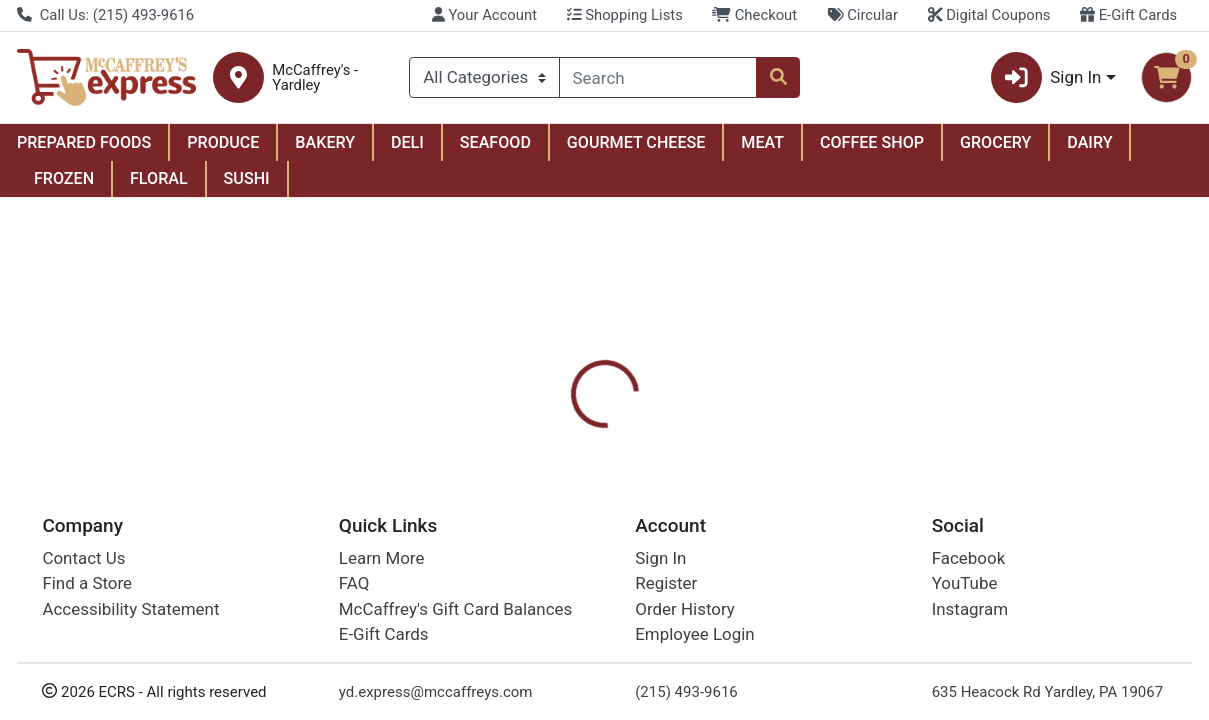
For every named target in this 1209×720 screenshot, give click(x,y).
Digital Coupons (989, 15)
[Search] (658, 77)
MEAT (762, 142)
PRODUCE (223, 142)
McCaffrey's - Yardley (315, 78)
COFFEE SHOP (872, 142)
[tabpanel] (856, 568)
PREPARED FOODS (84, 142)
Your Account (484, 15)
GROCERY (995, 142)
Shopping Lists (625, 15)
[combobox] (658, 77)
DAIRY (1089, 142)
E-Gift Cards (1128, 15)
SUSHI (247, 178)
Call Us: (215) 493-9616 (105, 15)
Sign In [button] (1046, 77)
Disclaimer (795, 469)
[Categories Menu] (484, 77)
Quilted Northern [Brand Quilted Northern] (772, 570)
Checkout (754, 15)
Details (560, 469)
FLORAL (159, 178)
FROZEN (64, 178)
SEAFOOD (495, 142)
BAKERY (325, 142)
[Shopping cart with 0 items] (1166, 77)
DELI (407, 142)
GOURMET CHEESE (636, 142)
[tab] (560, 468)
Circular (862, 15)
